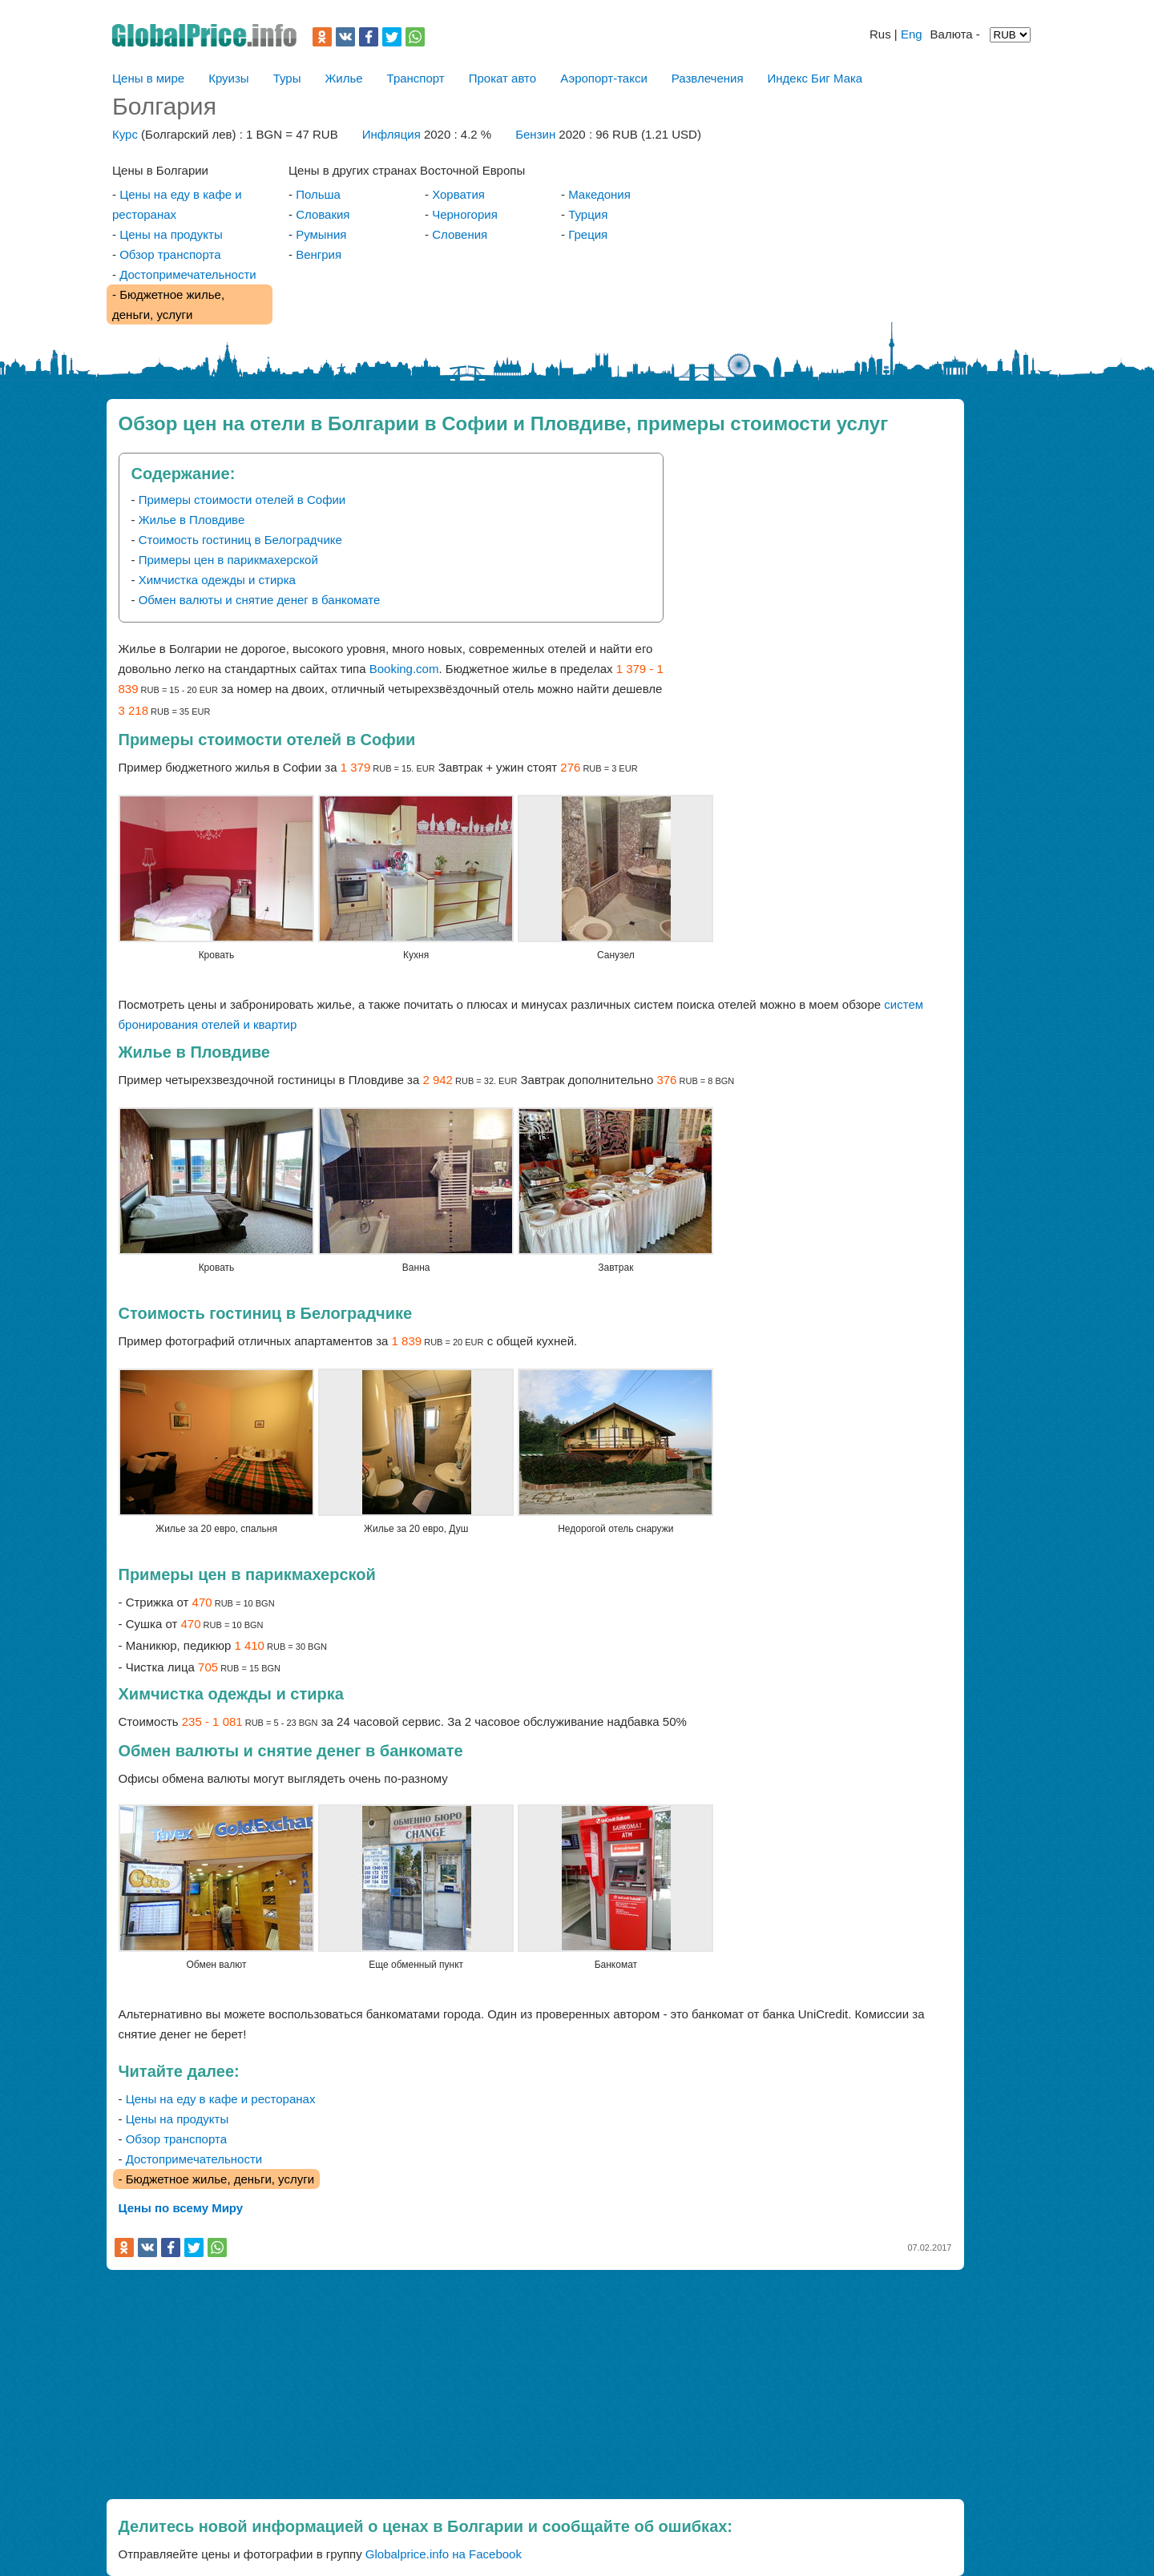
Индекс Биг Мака (815, 78)
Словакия (322, 214)
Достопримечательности (187, 274)
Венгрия (318, 254)
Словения (459, 234)
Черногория (465, 214)
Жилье (343, 78)
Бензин (537, 134)
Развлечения (708, 78)
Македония (599, 194)
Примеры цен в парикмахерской (228, 559)
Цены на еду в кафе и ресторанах (221, 2099)
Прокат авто (502, 78)
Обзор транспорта (169, 254)
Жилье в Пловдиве (192, 519)
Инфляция (391, 134)
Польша (318, 194)
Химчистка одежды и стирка (217, 580)
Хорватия (458, 194)
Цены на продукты (171, 234)
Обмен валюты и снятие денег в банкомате (260, 600)
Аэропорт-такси (604, 78)
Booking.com (404, 668)
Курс (125, 134)
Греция (587, 234)
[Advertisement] (809, 565)
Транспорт (416, 78)
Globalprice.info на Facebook (443, 2554)
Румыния (321, 234)
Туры (287, 78)
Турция (587, 214)
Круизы (228, 78)
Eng (911, 34)
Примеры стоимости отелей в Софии (242, 499)
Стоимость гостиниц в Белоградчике (240, 539)
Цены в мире (148, 78)
